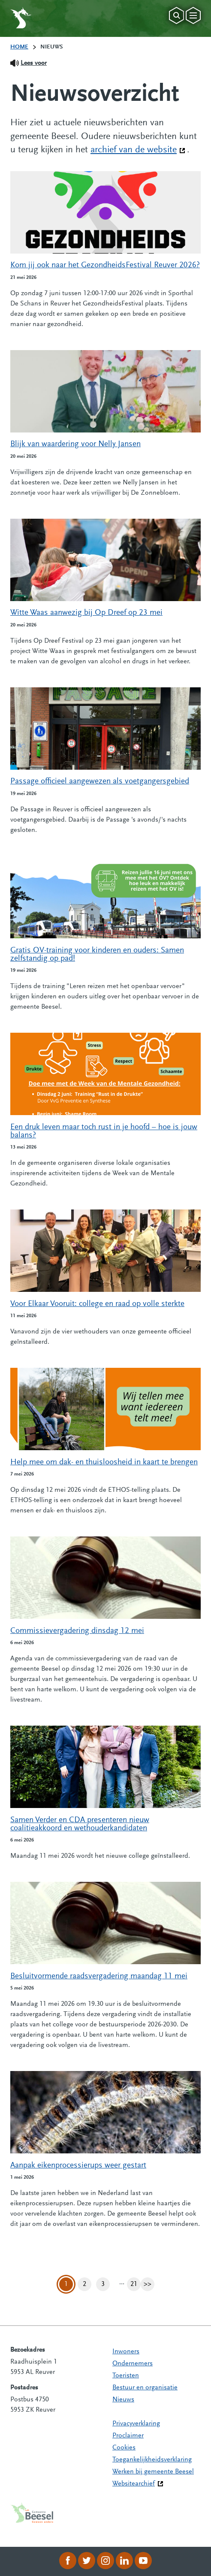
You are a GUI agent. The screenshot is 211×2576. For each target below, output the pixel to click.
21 (135, 2284)
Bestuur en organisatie (145, 2387)
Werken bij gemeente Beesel (153, 2471)
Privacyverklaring (136, 2423)
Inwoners (125, 2351)
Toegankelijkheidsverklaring (152, 2459)
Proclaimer (128, 2435)
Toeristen (125, 2375)
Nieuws (123, 2399)
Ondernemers (132, 2363)
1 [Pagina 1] (66, 2284)
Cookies (124, 2447)
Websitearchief (133, 2483)
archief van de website (137, 149)
